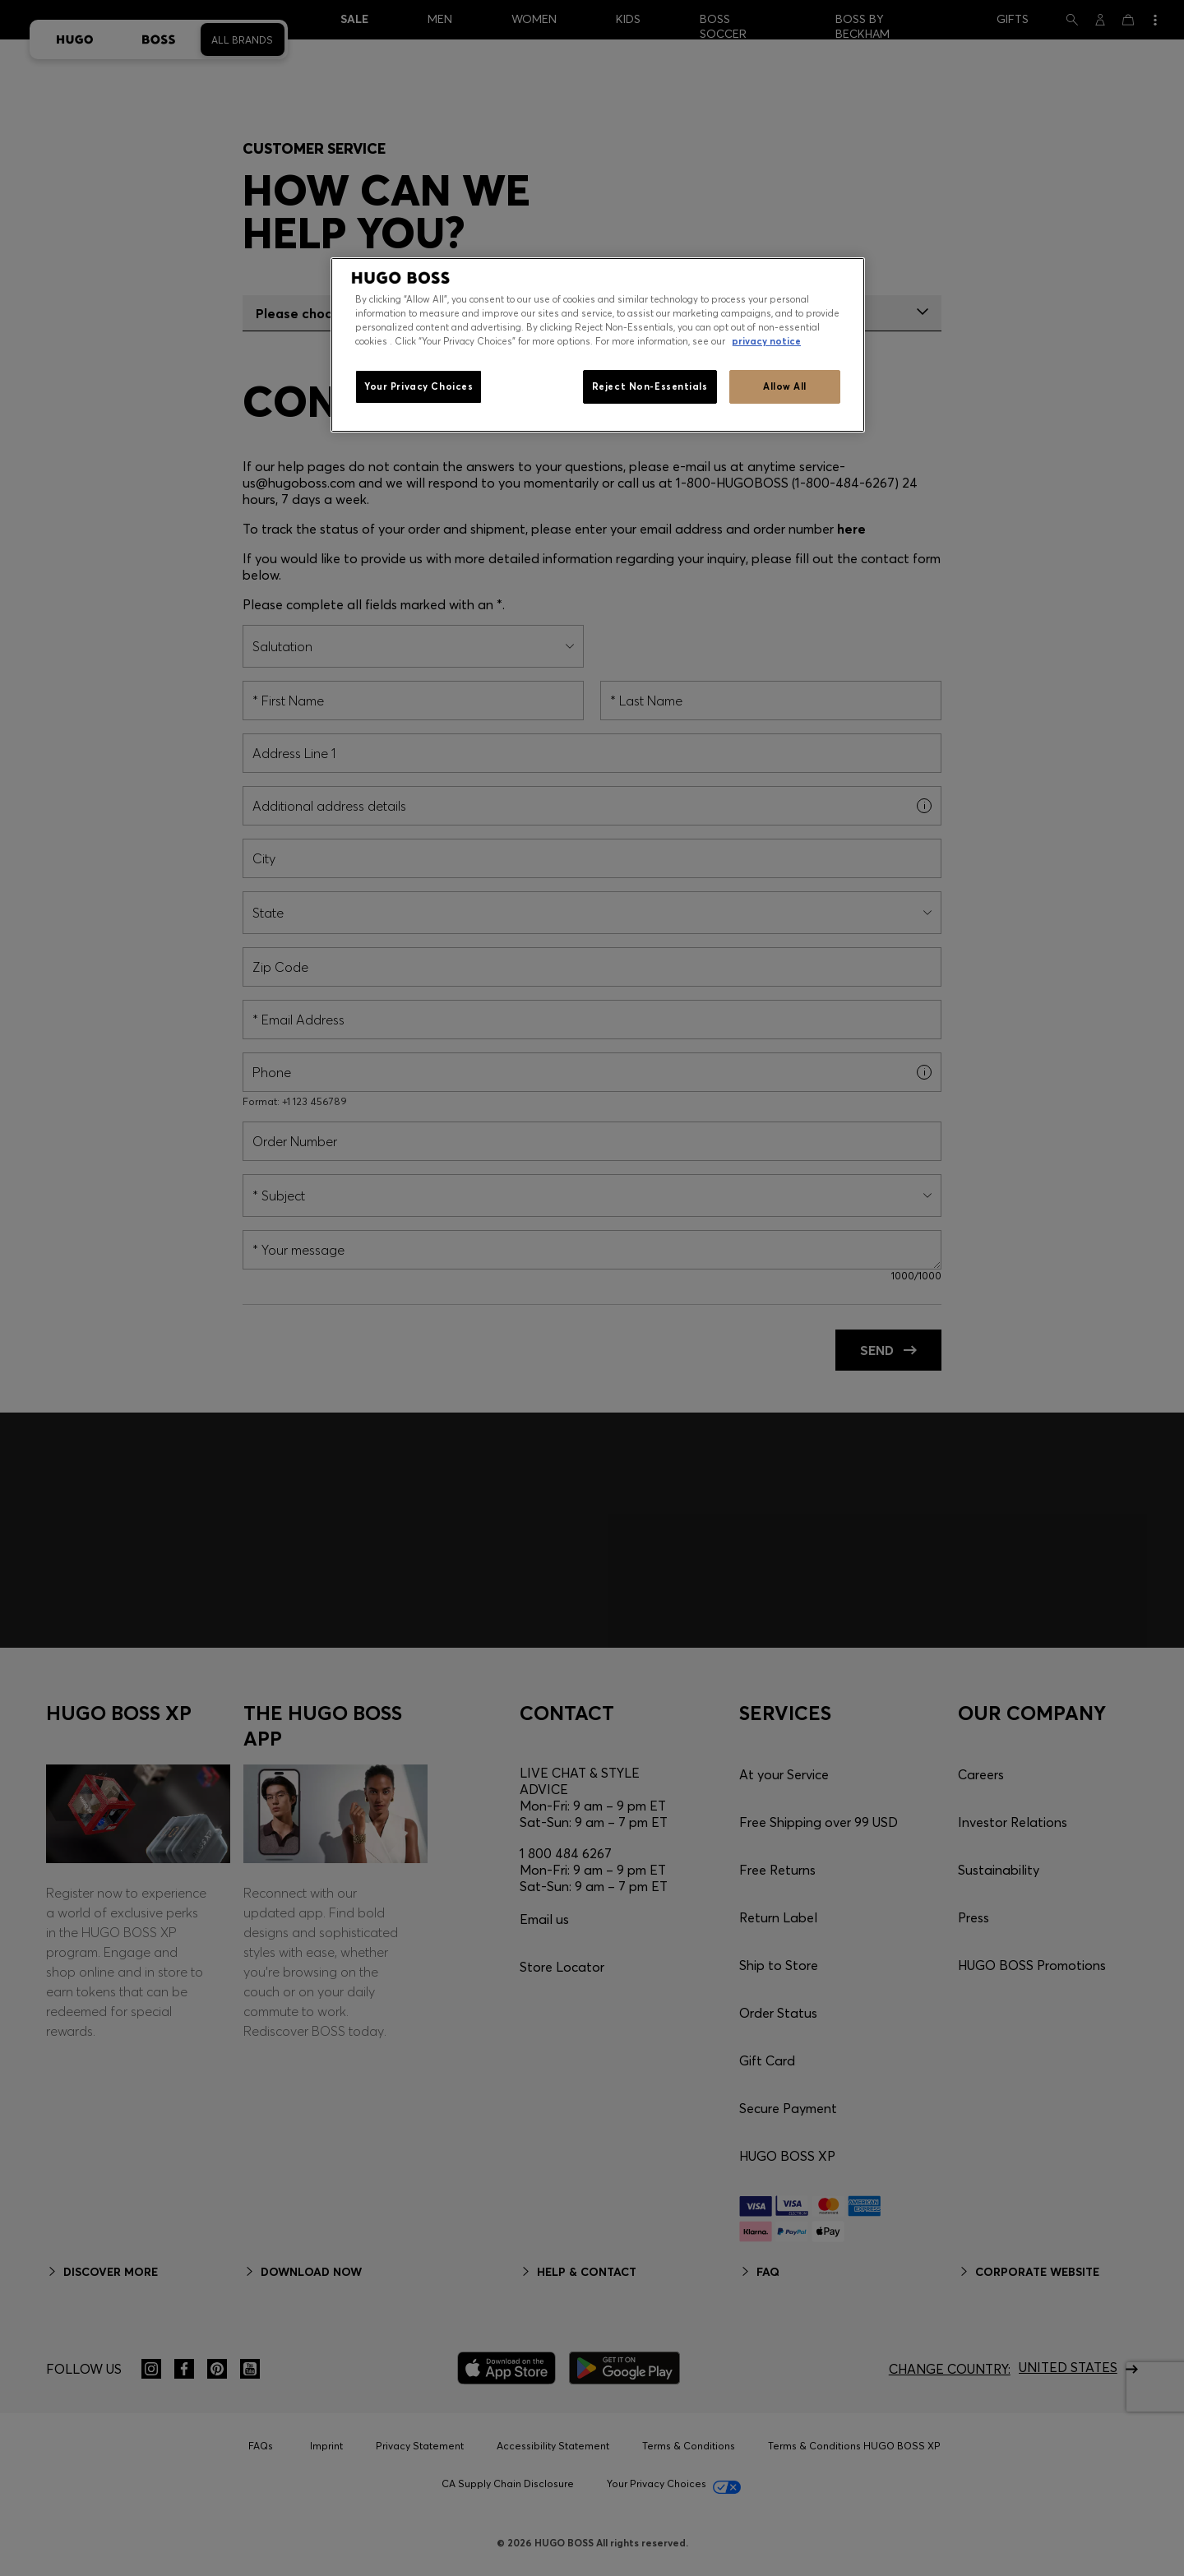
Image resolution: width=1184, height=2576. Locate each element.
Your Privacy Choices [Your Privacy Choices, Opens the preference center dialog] (418, 386)
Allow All (785, 386)
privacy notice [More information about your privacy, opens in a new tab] (766, 341)
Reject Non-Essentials (650, 386)
